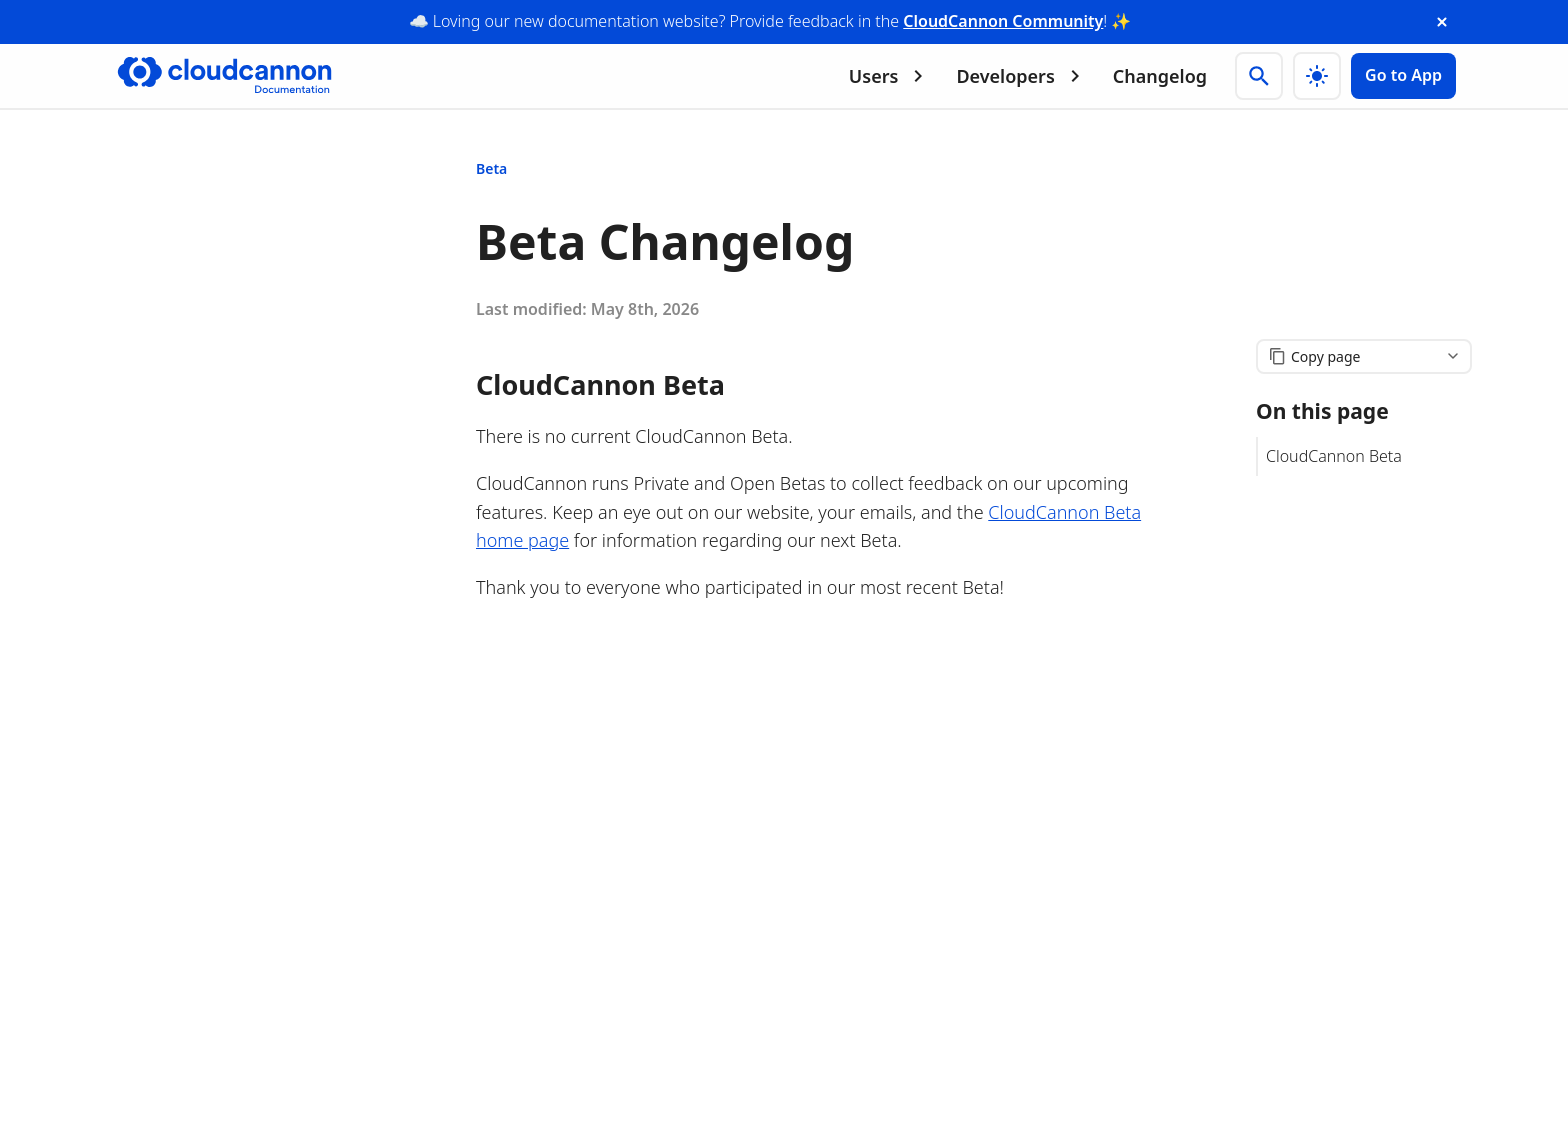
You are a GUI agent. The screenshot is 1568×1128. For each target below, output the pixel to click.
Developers (1021, 76)
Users (890, 76)
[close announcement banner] (1442, 22)
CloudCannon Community (1003, 21)
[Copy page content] (1364, 356)
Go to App (1403, 75)
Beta (491, 168)
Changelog (1160, 76)
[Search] (1259, 76)
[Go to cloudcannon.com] (224, 76)
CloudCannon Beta (1334, 456)
